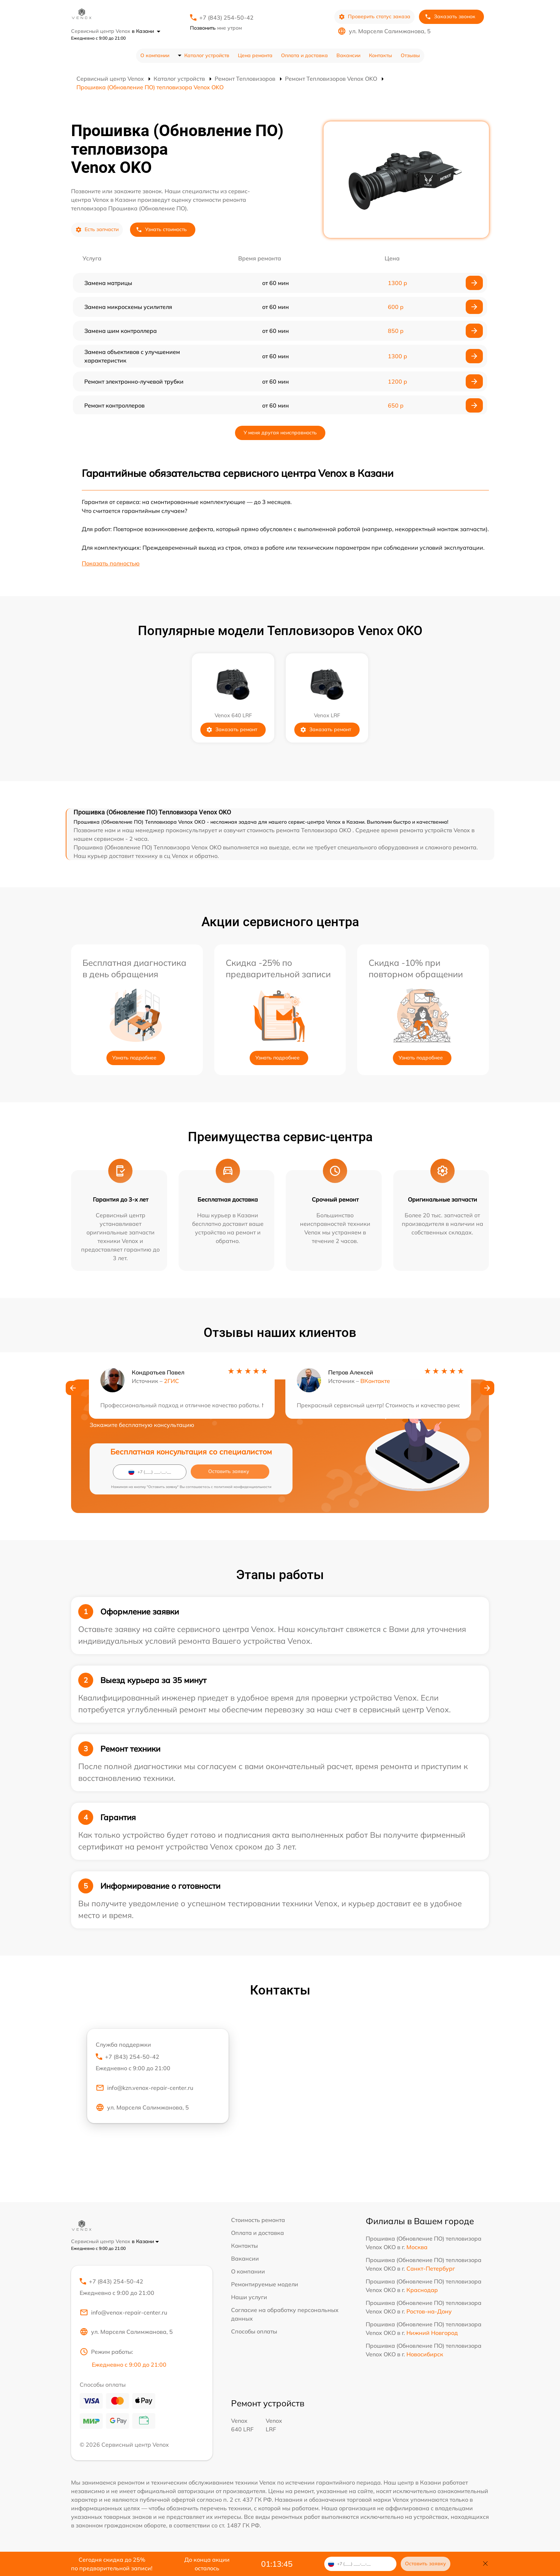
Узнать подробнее (134, 1057)
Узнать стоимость (161, 229)
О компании (154, 55)
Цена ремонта (255, 55)
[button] (73, 1388)
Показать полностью (111, 563)
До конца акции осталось (207, 2564)
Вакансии (348, 55)
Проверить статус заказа (374, 16)
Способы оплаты (254, 2331)
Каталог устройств (206, 55)
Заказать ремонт (231, 729)
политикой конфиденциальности (242, 1486)
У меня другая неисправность (280, 432)
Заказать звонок (450, 16)
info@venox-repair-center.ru (123, 2312)
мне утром (216, 28)
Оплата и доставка (304, 55)
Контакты (380, 55)
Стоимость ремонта (258, 2219)
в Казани (146, 31)
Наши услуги (249, 2297)
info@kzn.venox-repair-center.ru (144, 2088)
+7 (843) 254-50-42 (226, 17)
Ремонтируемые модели (264, 2284)
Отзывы (410, 55)
